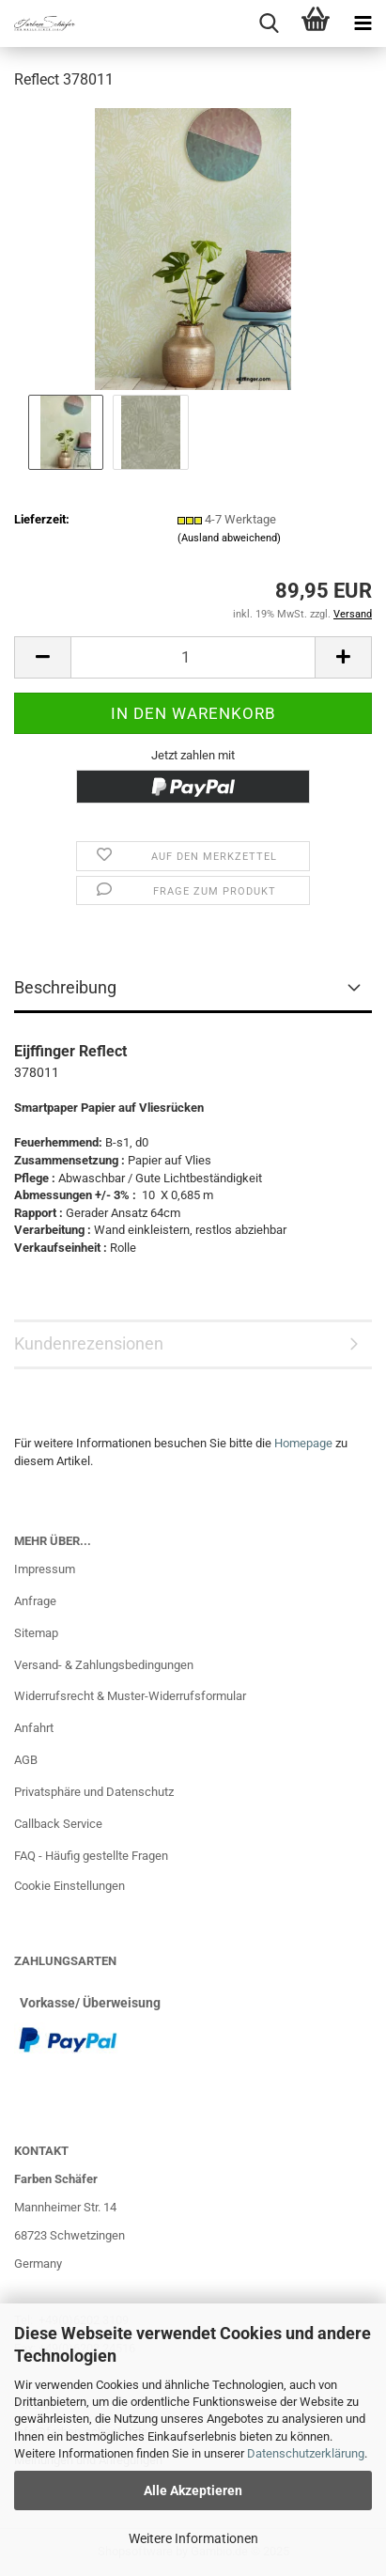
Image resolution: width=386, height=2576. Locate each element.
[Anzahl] (193, 657)
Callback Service (58, 1824)
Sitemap (36, 1633)
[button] (42, 657)
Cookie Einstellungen (69, 1886)
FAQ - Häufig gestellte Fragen (91, 1856)
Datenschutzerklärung (305, 2453)
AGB (26, 1760)
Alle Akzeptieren (193, 2490)
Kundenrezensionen (88, 1343)
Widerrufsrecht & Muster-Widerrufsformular (130, 1696)
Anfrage (35, 1601)
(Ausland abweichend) (229, 538)
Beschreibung (65, 987)
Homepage (303, 1443)
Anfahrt (34, 1728)
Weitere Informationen (193, 2538)
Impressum (44, 1569)
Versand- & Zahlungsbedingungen (103, 1665)
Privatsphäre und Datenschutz (94, 1792)
